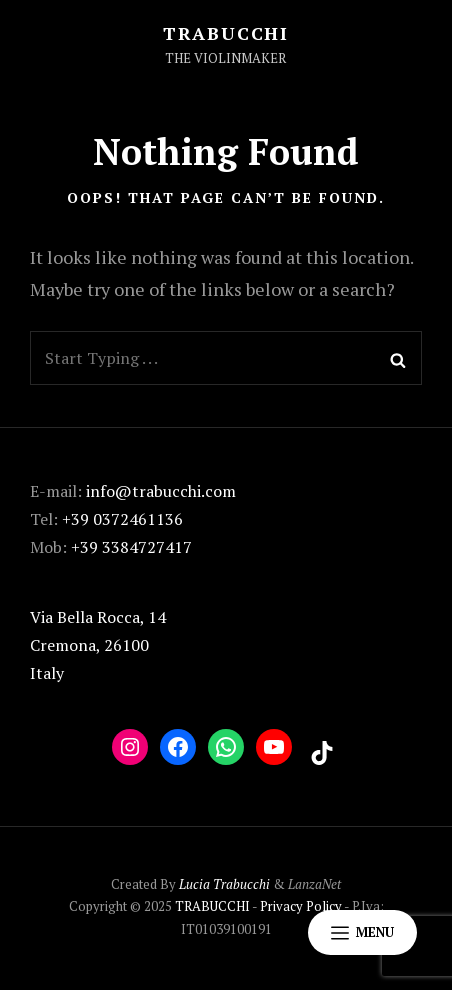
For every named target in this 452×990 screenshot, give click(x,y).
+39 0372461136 (122, 519)
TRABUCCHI (226, 33)
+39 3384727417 (131, 547)
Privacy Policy (301, 906)
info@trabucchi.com (161, 491)
